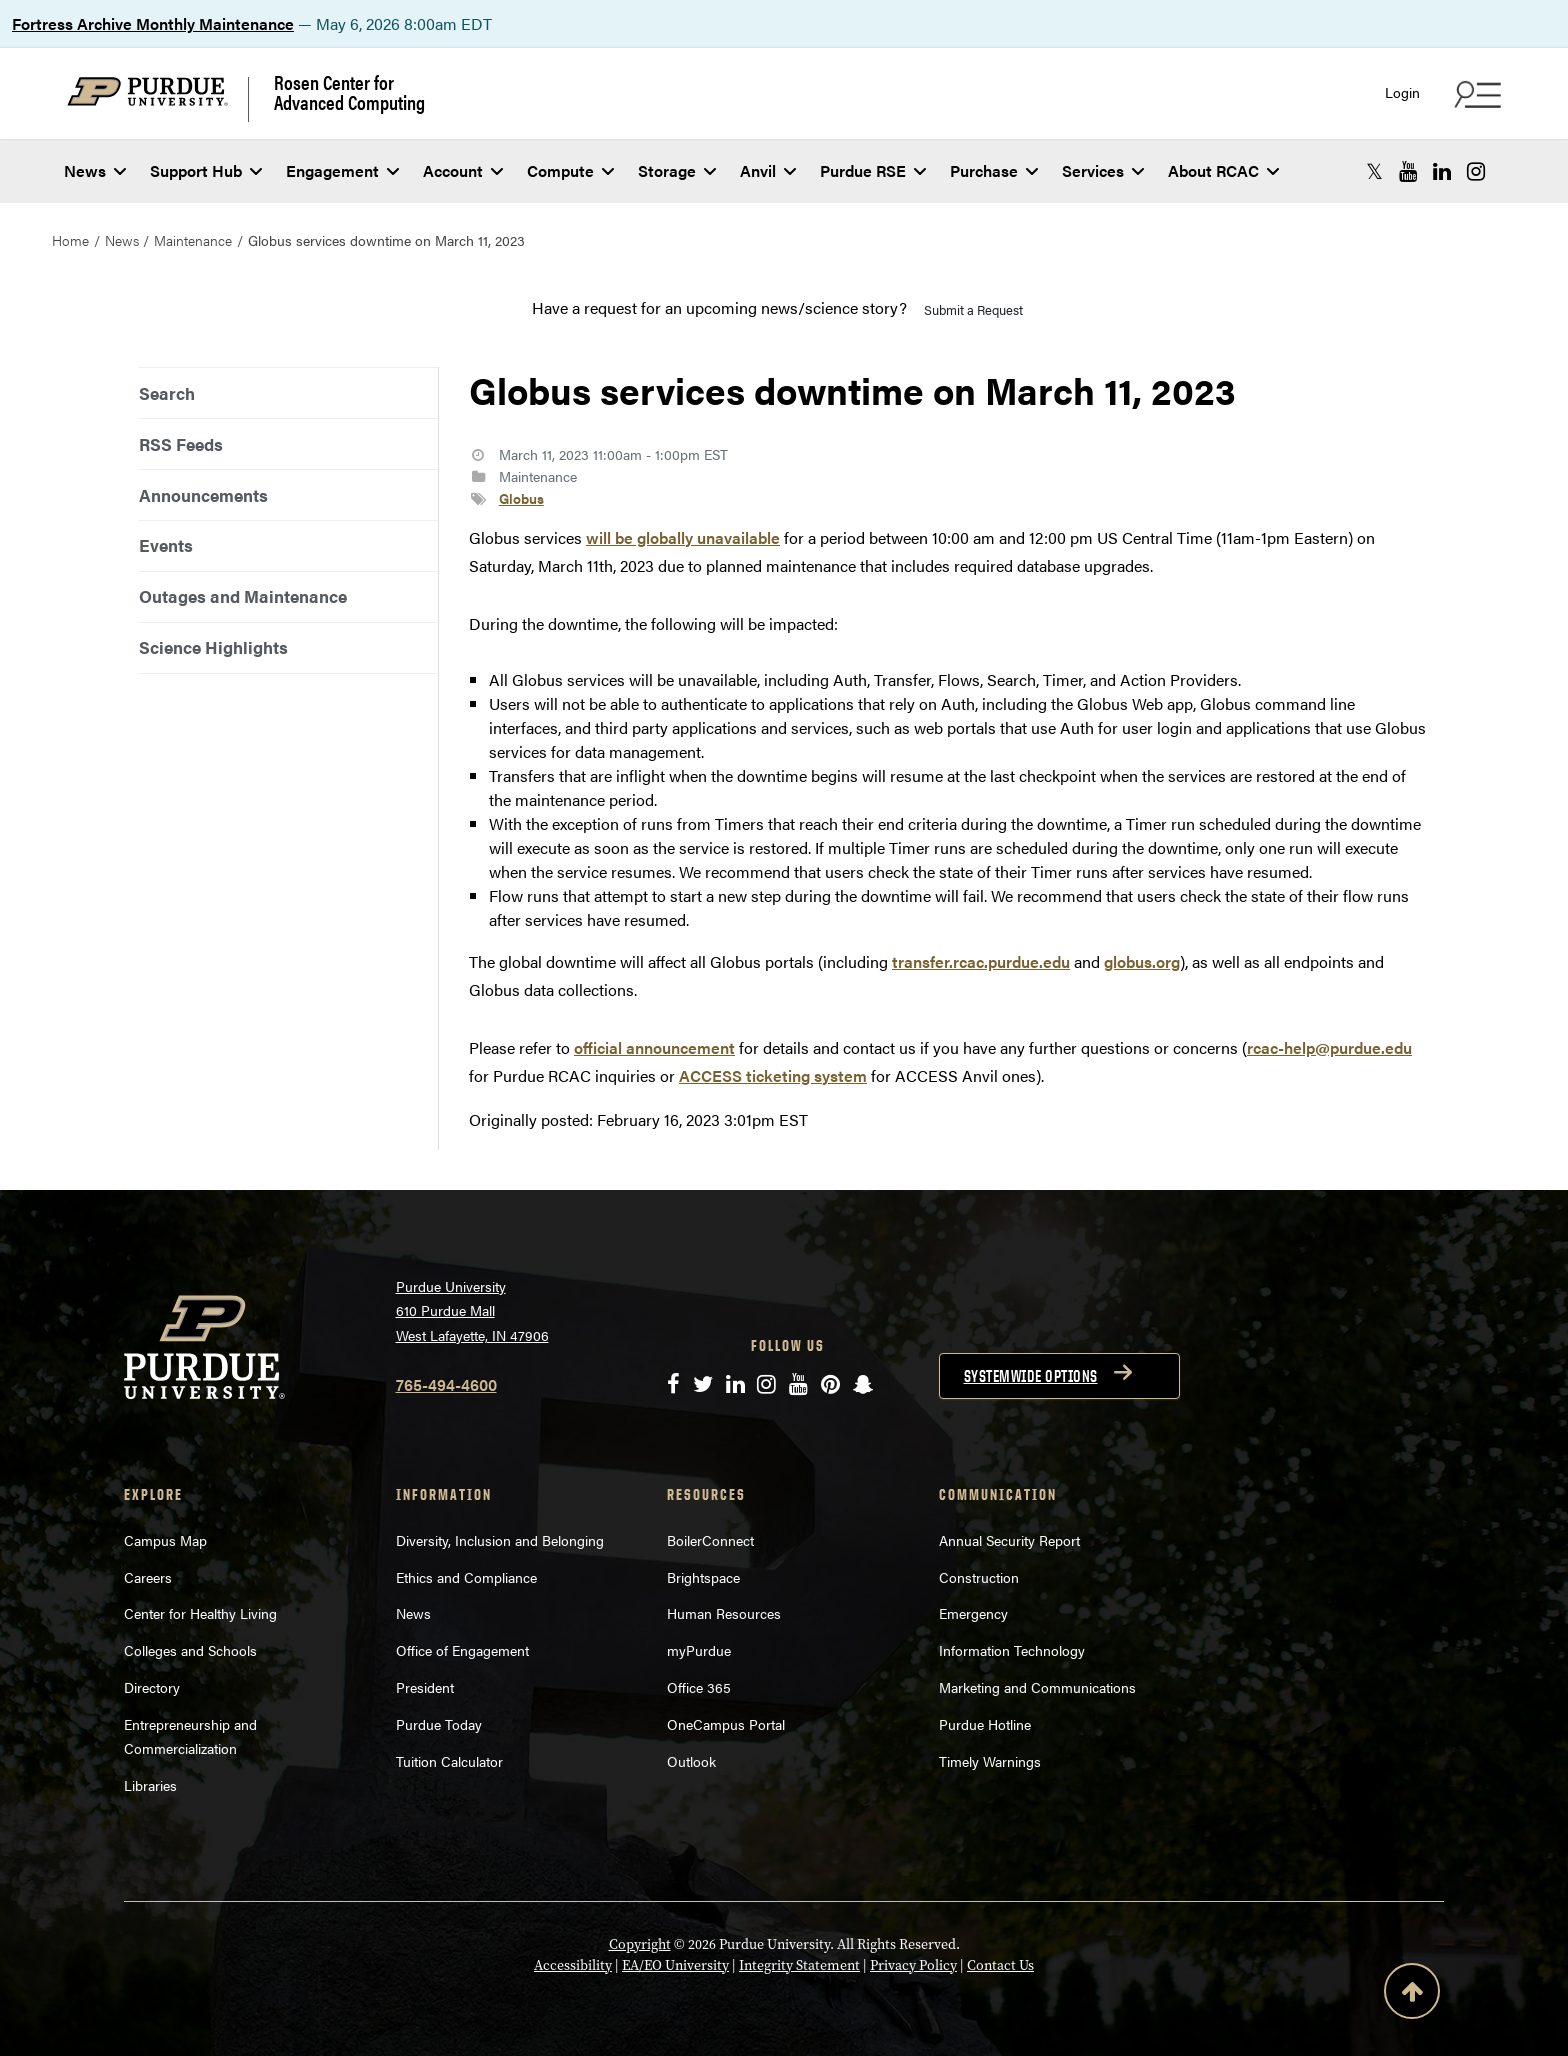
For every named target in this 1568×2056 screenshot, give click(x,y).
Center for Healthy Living (200, 1613)
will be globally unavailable (683, 537)
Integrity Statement (799, 1965)
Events (166, 545)
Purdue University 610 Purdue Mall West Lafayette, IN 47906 (472, 1310)
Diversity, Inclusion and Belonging (500, 1540)
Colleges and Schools (190, 1650)
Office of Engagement (462, 1650)
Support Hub (206, 170)
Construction (979, 1577)
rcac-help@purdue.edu (1329, 1047)
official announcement (654, 1047)
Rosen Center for (349, 92)
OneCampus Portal (726, 1724)
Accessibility (573, 1965)
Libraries (150, 1785)
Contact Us (1000, 1965)
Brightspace (703, 1577)
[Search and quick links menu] (1475, 94)
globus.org (1142, 961)
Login (1402, 92)
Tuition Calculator (449, 1761)
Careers (148, 1577)
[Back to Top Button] (1412, 1995)
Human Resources (724, 1613)
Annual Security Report (1009, 1540)
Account (463, 170)
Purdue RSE (873, 170)
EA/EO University (675, 1965)
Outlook (691, 1761)
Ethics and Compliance (466, 1577)
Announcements (203, 495)
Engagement (342, 170)
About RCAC (1223, 170)
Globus (521, 498)
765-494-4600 (446, 1384)
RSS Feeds (181, 444)
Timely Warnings (990, 1761)
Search (167, 393)
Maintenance (193, 240)
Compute (570, 170)
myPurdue (699, 1650)
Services (1103, 170)
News (95, 170)
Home (70, 240)
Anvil (768, 170)
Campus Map (165, 1540)
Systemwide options (1031, 1376)
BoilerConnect (710, 1540)
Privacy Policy (913, 1965)
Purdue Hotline (985, 1724)
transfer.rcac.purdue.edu (981, 961)
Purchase (994, 170)
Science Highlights (213, 647)
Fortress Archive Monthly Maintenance (153, 23)
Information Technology (1012, 1650)
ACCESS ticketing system (773, 1075)
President (425, 1687)
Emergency (973, 1613)
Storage (677, 170)
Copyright (640, 1944)
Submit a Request (973, 309)
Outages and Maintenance (243, 596)
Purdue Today (439, 1724)
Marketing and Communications (1037, 1687)
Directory (152, 1687)
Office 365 (699, 1687)
